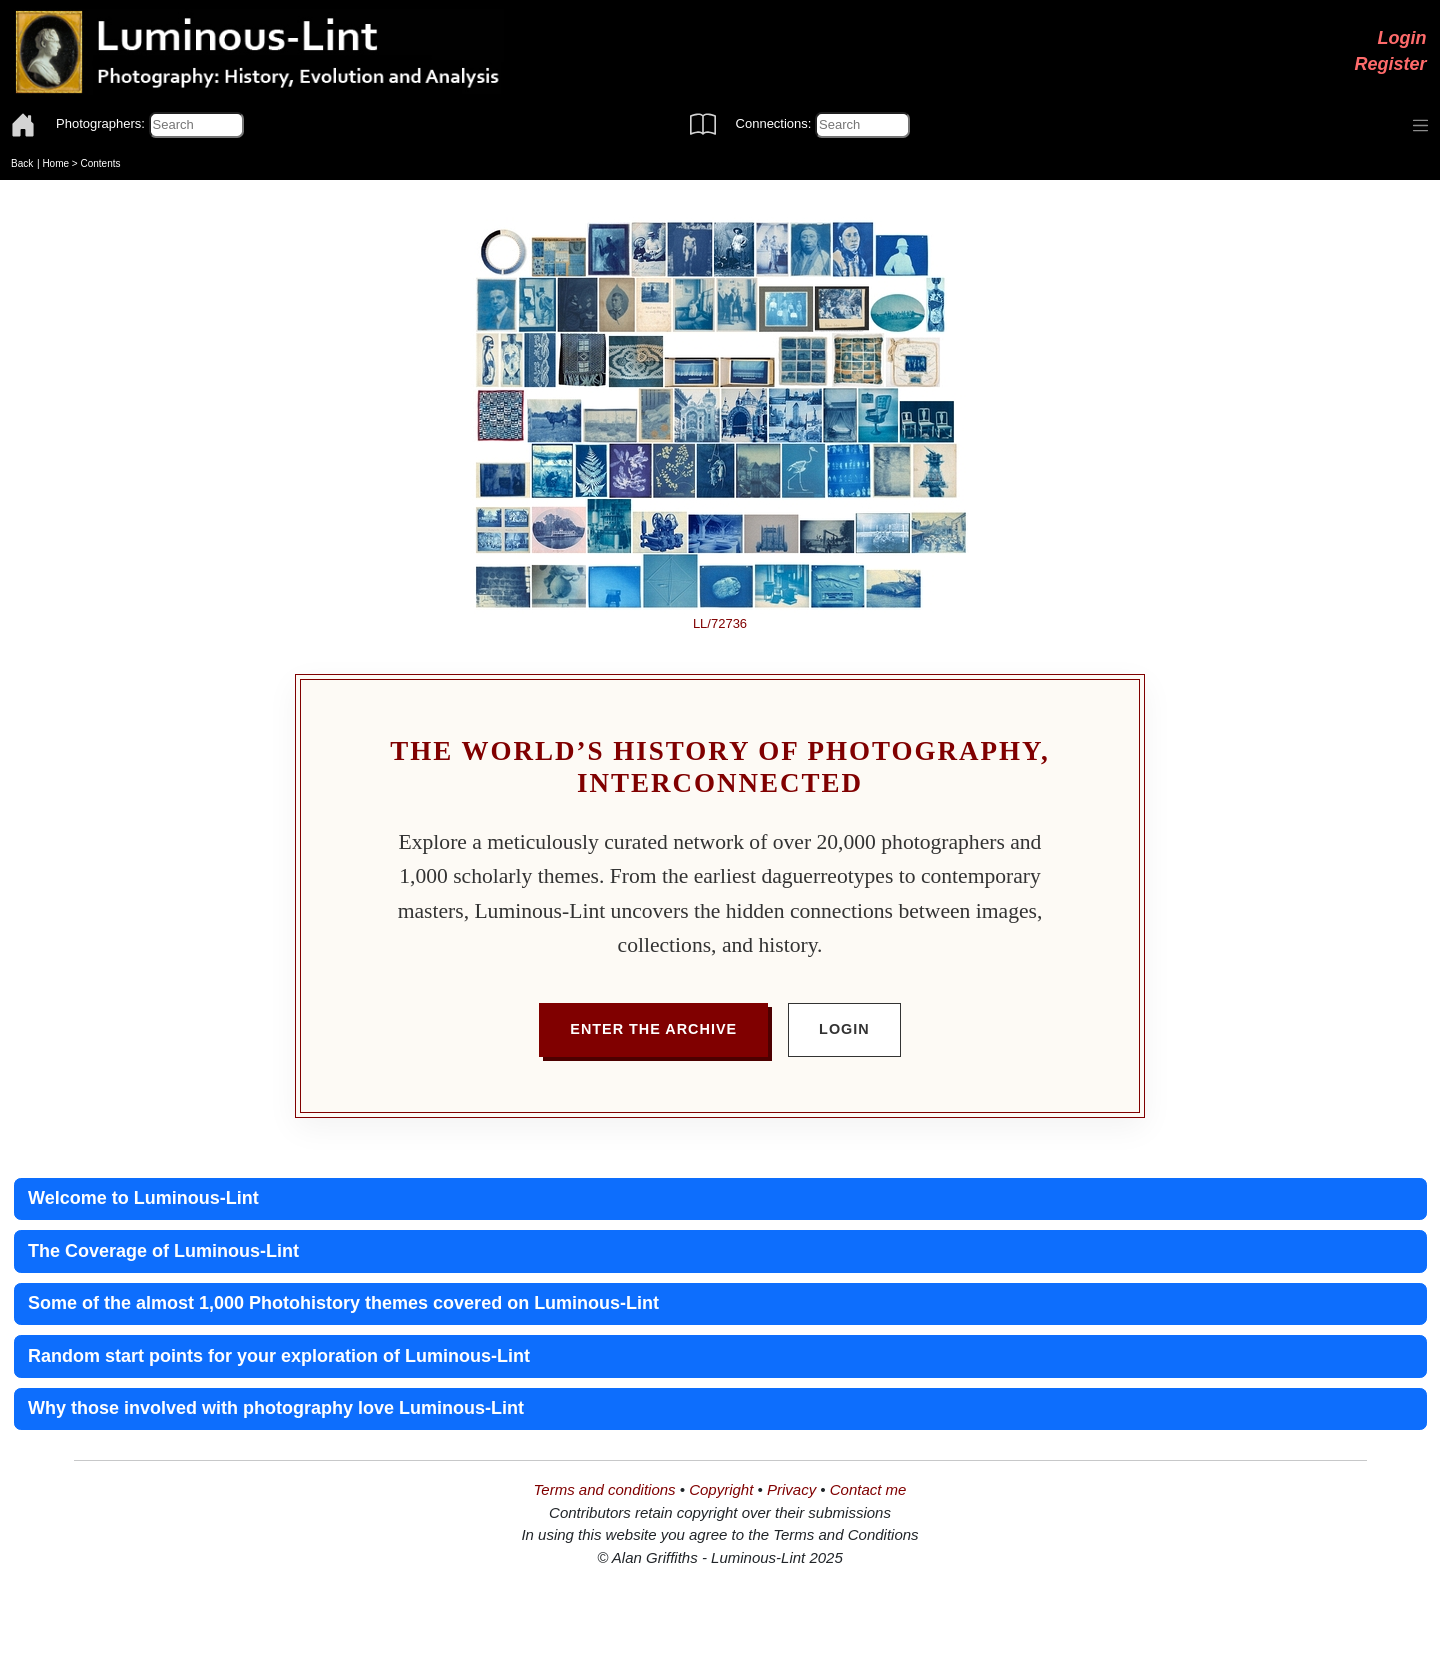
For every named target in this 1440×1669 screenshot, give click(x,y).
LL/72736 (720, 623)
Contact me (868, 1489)
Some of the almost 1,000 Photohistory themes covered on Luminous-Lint (343, 1303)
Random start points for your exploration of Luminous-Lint (279, 1356)
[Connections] (862, 125)
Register (1390, 64)
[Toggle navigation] (1421, 126)
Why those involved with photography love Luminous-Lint (276, 1408)
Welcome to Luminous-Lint (143, 1198)
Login (1402, 38)
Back (22, 163)
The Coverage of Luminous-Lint (163, 1251)
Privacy (791, 1489)
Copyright (721, 1489)
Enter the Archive (653, 1029)
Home (55, 163)
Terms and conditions (605, 1489)
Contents (100, 163)
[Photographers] (196, 125)
